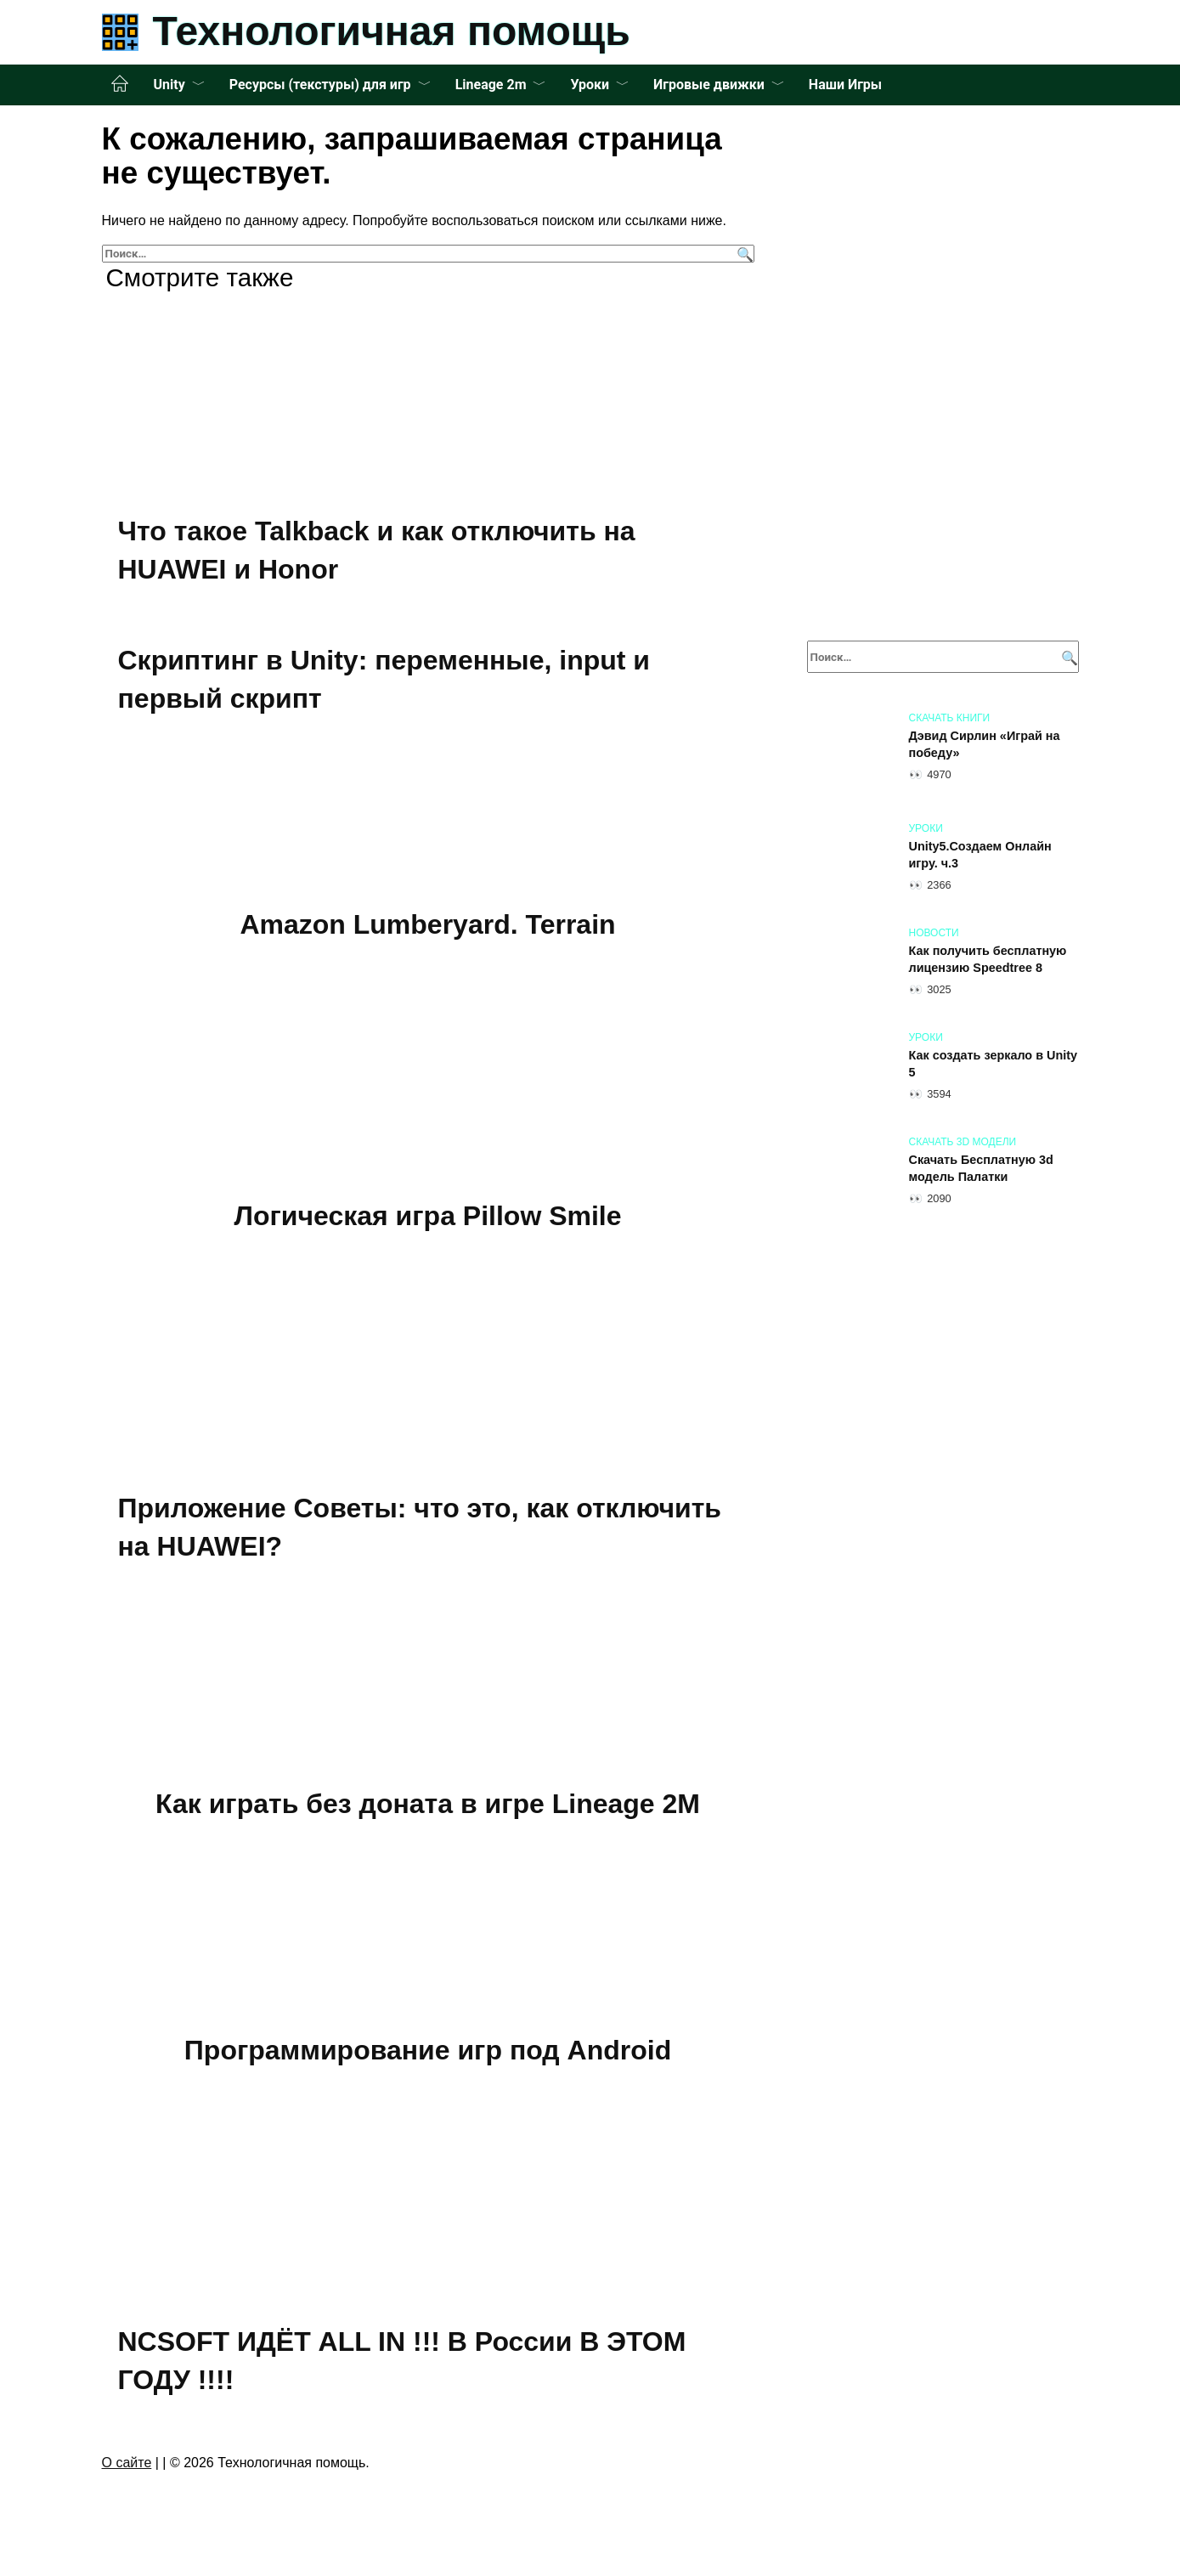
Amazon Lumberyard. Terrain (427, 924)
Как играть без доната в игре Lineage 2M (427, 1803)
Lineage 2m (491, 84)
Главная (120, 84)
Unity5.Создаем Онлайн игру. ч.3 (980, 854)
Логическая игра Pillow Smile (427, 1215)
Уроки (589, 84)
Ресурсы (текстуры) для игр (320, 84)
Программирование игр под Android (427, 2050)
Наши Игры (845, 84)
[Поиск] (742, 254)
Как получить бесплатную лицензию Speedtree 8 (988, 959)
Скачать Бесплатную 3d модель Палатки (981, 1168)
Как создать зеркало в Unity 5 (993, 1063)
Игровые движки (709, 84)
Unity (169, 84)
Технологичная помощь (391, 31)
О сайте (127, 2462)
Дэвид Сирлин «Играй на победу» (984, 744)
